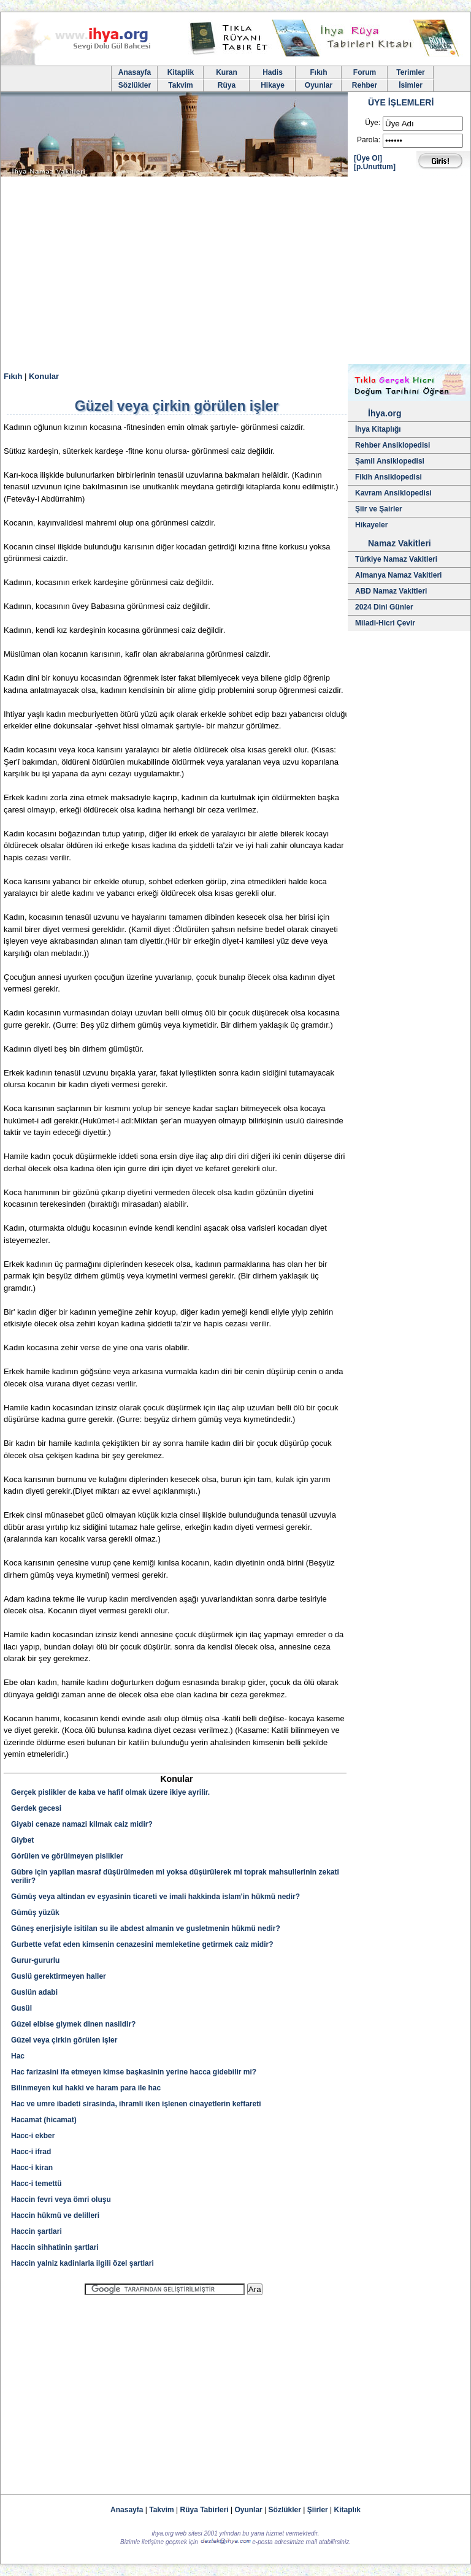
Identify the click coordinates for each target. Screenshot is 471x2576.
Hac (18, 2056)
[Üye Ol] (368, 158)
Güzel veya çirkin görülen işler (64, 2040)
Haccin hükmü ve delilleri (55, 2215)
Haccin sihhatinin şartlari (55, 2247)
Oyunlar (318, 85)
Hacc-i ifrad (31, 2151)
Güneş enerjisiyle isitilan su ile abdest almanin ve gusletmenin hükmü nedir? (145, 1928)
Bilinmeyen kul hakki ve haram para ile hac (86, 2088)
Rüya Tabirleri (204, 2509)
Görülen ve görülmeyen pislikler (67, 1856)
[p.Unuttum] (375, 166)
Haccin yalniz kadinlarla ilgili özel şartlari (82, 2263)
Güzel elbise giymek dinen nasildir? (73, 2024)
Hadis (272, 72)
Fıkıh (318, 72)
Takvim (180, 85)
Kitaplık (347, 2509)
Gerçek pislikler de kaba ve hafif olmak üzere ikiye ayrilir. (110, 1792)
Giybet (22, 1840)
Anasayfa (134, 72)
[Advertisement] (235, 272)
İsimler (411, 85)
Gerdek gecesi (36, 1808)
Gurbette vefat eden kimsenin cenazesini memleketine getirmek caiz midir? (142, 1944)
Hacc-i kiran (32, 2167)
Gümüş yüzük (35, 1912)
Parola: (368, 140)
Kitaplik (180, 72)
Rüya (227, 85)
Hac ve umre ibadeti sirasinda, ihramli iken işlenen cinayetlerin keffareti (136, 2104)
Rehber (364, 85)
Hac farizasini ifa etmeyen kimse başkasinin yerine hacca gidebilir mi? (133, 2072)
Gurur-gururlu (35, 1960)
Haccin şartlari (36, 2231)
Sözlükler (134, 85)
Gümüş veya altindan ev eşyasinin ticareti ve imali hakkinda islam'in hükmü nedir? (155, 1896)
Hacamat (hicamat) (44, 2119)
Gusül (21, 2008)
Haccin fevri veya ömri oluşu (61, 2199)
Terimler (410, 72)
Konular (44, 376)
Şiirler (317, 2509)
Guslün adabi (34, 1992)
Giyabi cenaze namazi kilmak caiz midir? (82, 1824)
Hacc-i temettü (36, 2183)
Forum (364, 72)
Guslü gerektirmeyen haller (58, 1976)
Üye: (372, 122)
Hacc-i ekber (33, 2135)
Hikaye (273, 85)
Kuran (226, 72)
